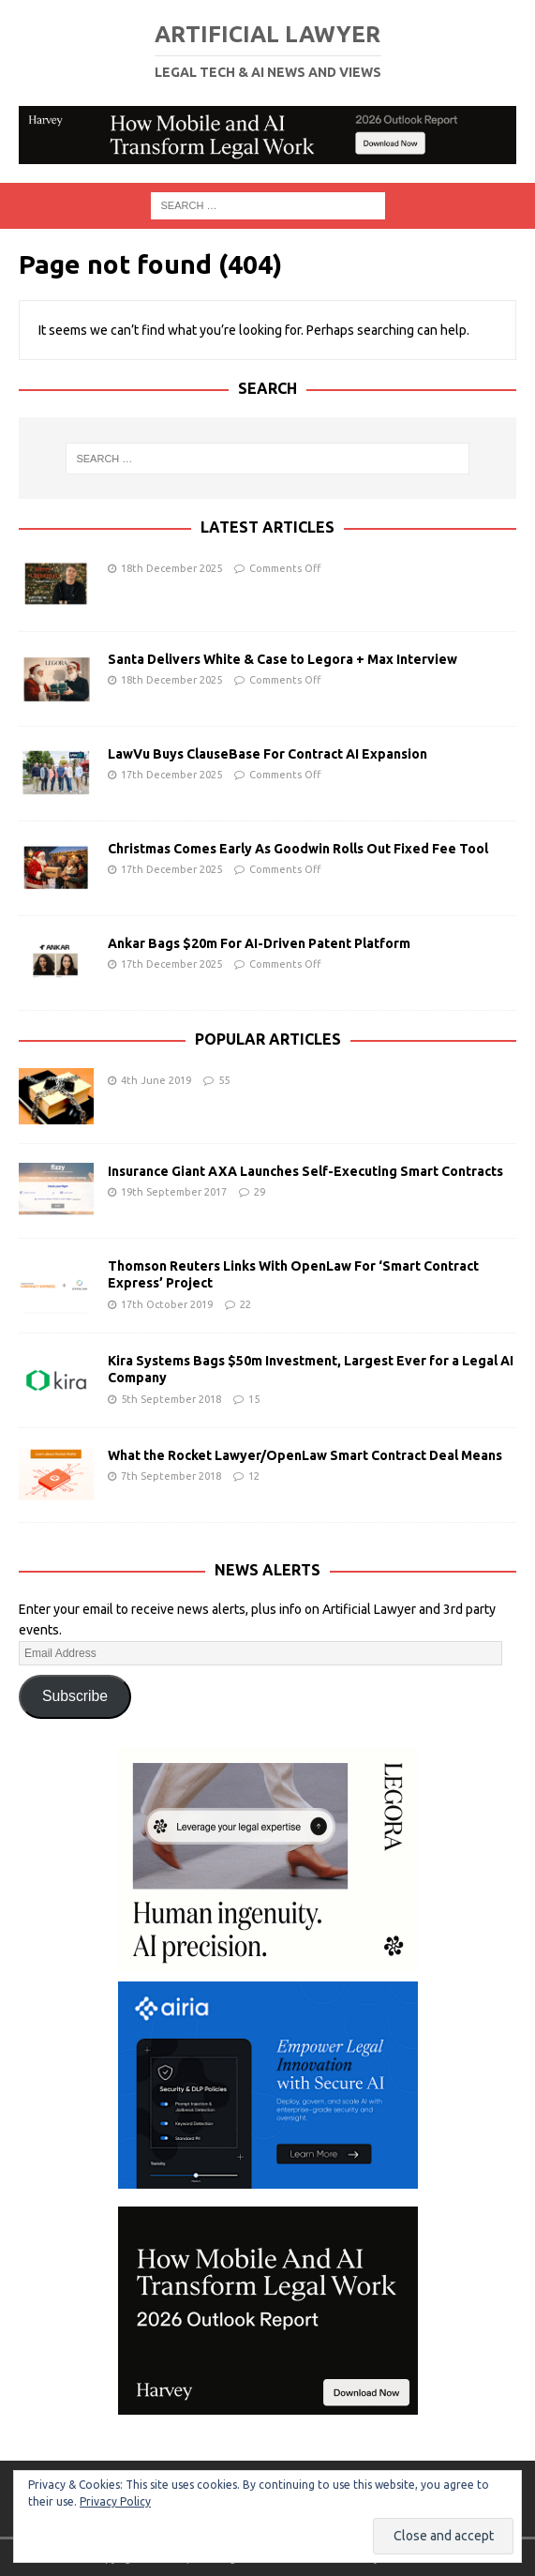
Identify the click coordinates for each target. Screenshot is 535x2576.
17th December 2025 (171, 774)
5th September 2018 (171, 1399)
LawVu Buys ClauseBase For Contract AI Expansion (267, 753)
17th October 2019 (167, 1304)
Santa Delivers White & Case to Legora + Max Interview (282, 659)
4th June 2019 (156, 1080)
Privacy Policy (115, 2501)
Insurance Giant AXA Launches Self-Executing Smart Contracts (305, 1171)
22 (245, 1304)
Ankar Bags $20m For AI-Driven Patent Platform (259, 943)
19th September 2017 (174, 1192)
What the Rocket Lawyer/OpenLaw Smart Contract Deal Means (305, 1455)
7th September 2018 (171, 1476)
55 (224, 1080)
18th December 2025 (171, 568)
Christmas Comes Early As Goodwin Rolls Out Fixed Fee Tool (298, 848)
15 (254, 1399)
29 (259, 1192)
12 (254, 1476)
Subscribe (75, 1696)
